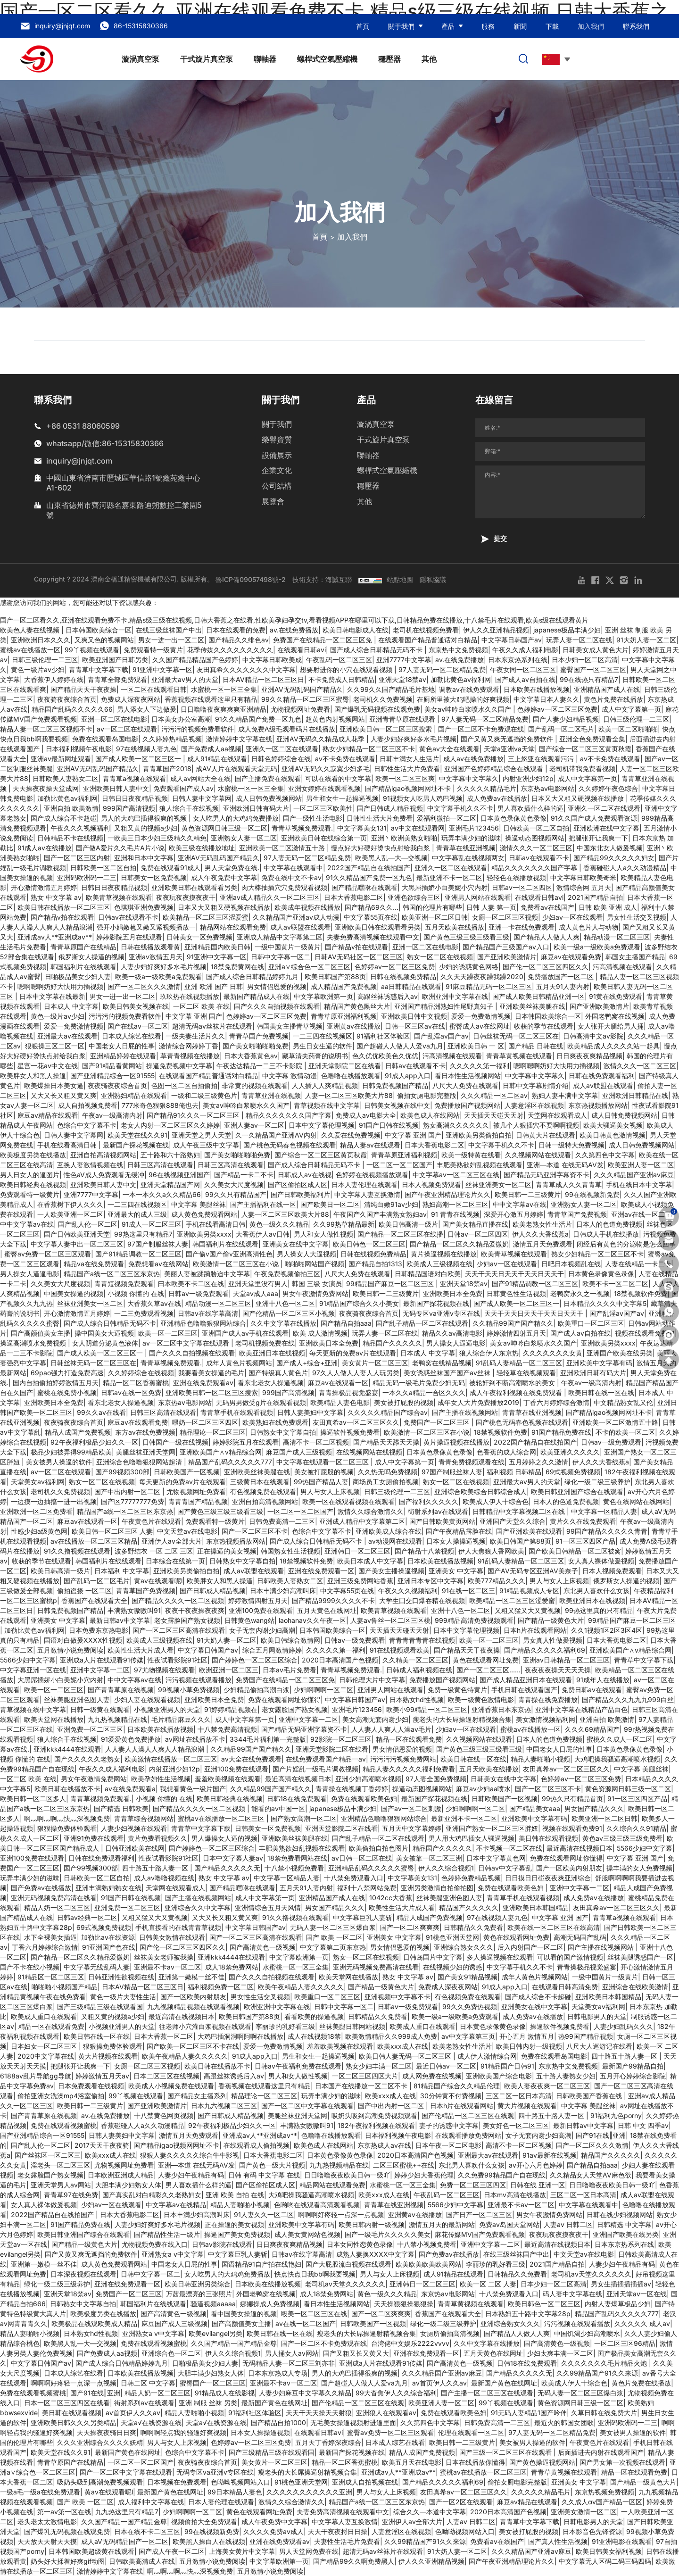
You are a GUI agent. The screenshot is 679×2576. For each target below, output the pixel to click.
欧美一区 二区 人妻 (488, 2284)
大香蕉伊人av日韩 (263, 1234)
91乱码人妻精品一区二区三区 (519, 1363)
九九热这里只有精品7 (126, 2512)
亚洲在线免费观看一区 (321, 1571)
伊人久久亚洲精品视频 (496, 630)
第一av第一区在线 (64, 2512)
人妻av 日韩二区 (568, 2224)
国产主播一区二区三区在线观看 (487, 2393)
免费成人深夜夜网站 (130, 699)
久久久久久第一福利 (479, 1066)
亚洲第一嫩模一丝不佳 (191, 1977)
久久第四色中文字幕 (605, 1155)
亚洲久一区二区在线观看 (282, 749)
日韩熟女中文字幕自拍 (283, 1432)
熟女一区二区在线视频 (440, 957)
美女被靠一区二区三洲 (429, 1858)
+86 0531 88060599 (83, 426)
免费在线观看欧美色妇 (364, 1799)
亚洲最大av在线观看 (67, 1036)
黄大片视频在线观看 (108, 2056)
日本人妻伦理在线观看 (364, 1184)
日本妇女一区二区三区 (45, 2046)
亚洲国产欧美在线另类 (620, 1353)
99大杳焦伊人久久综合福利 (396, 2393)
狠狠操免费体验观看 (67, 1828)
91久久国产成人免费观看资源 (594, 818)
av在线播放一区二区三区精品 (93, 1541)
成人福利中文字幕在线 (151, 2502)
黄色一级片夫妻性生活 (123, 1997)
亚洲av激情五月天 (155, 957)
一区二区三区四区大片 (365, 2076)
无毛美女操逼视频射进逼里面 (353, 2422)
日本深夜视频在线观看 (83, 2274)
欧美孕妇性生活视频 (160, 1779)
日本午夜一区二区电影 (448, 2145)
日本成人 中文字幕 (71, 1006)
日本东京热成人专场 (277, 2373)
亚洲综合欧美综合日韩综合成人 (480, 1491)
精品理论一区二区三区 (213, 1432)
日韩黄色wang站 (249, 1620)
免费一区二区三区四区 (473, 2185)
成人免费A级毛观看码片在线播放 (286, 729)
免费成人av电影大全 (366, 1115)
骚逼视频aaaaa (213, 2304)
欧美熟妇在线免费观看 (275, 1422)
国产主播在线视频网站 (465, 1412)
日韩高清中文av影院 (593, 1036)
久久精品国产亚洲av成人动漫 (296, 917)
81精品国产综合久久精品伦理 (457, 2086)
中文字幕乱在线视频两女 (468, 858)
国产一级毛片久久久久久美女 (388, 2234)
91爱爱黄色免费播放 (131, 1739)
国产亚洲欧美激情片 (507, 957)
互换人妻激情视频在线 (90, 1165)
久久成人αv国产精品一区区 (602, 2502)
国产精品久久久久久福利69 (544, 1650)
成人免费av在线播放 (497, 798)
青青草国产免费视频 (259, 1036)
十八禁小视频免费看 (294, 1868)
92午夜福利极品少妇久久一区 (94, 1442)
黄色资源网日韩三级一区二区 (224, 828)
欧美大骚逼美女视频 (613, 1125)
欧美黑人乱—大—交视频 (391, 858)
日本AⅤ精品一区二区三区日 (263, 679)
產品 (448, 26)
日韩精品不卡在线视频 (70, 838)
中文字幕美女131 (362, 828)
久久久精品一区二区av (494, 1095)
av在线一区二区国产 (305, 2323)
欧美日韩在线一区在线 (601, 1392)
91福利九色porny (616, 2115)
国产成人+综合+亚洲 (307, 1363)
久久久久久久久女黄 (552, 1353)
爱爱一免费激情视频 (481, 1016)
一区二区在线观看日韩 (154, 689)
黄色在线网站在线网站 (636, 1501)
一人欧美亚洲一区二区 (70, 1214)
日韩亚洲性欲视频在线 (121, 1977)
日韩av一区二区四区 (522, 887)
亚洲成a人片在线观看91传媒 (101, 1660)
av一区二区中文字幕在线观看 (186, 1343)
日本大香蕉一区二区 (163, 2036)
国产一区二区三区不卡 (255, 1531)
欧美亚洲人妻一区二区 (641, 1165)
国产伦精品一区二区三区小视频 (288, 1313)
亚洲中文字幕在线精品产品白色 (581, 1709)
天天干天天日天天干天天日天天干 (514, 1274)
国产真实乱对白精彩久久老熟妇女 (151, 2195)
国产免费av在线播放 (41, 1888)
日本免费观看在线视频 (91, 2086)
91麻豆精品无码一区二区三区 (489, 986)
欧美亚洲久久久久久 (570, 1452)
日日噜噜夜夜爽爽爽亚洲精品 (223, 709)
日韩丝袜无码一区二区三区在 (516, 1036)
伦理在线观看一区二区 (471, 2432)
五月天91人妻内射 (562, 986)
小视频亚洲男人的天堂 (167, 1709)
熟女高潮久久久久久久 (456, 1125)
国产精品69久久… (371, 907)
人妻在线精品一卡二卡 (638, 1264)
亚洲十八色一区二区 (285, 1303)
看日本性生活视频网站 (468, 1076)
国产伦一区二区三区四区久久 (545, 967)
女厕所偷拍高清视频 (450, 2333)
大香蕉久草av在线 (154, 1303)
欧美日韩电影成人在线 (356, 630)
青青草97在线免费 (71, 2195)
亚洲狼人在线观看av (386, 2413)
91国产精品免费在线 (561, 1432)
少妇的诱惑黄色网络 (468, 967)
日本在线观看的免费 (235, 630)
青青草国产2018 (167, 768)
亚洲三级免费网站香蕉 (360, 1581)
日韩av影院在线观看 (222, 2244)
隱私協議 (433, 579)
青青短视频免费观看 (124, 1284)
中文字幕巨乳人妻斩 (362, 1917)
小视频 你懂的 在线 (136, 1293)
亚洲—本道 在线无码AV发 (565, 1165)
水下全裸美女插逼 (50, 1937)
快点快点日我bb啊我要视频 (315, 2274)
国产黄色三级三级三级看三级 (466, 937)
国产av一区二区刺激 (411, 1808)
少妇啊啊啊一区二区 (323, 1690)
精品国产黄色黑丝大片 (357, 1006)
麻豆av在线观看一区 (338, 1383)
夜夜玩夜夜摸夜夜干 (185, 897)
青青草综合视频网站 (144, 1818)
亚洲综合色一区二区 (171, 2353)
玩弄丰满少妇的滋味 (471, 838)
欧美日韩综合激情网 (290, 1640)
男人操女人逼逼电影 (29, 1274)
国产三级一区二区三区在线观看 (506, 2452)
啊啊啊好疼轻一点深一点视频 (341, 2214)
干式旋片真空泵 (207, 59)
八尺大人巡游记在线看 (599, 2046)
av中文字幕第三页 (468, 2036)
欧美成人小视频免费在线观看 (171, 2086)
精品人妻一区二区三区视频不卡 (46, 729)
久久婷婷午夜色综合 (608, 788)
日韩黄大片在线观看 (545, 1135)
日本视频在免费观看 (177, 2482)
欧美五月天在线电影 (411, 2462)
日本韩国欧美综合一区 (99, 630)
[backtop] (668, 1360)
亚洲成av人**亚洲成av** (54, 937)
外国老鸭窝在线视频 (615, 1016)
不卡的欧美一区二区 (625, 1432)
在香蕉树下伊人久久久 (70, 1204)
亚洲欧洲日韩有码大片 (256, 808)
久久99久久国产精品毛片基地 (391, 689)
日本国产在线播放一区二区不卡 (362, 2086)
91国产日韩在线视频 (389, 1125)
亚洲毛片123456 (474, 828)
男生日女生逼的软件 (322, 1046)
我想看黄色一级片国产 (193, 1789)
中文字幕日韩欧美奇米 (583, 877)
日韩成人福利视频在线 (419, 1670)
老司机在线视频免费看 (426, 630)
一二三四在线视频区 (322, 1036)
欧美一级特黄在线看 (471, 1155)
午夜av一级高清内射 (112, 1115)
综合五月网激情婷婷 (272, 1650)
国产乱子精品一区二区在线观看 (422, 1323)
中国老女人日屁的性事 (122, 1046)
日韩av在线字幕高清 (208, 1313)
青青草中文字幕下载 (98, 669)
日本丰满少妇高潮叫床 (283, 1591)
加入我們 (591, 26)
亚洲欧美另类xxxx (204, 1234)
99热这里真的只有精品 (599, 1610)
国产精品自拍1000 (278, 2422)
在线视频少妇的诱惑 (452, 1967)
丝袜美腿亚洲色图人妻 (77, 1699)
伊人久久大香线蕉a (540, 1234)
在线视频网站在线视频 (369, 1452)
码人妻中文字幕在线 (572, 2294)
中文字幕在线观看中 (293, 868)
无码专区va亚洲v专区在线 (441, 1313)
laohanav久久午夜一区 (312, 1620)
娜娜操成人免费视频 (269, 2304)
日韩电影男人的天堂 (597, 2016)
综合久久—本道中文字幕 (429, 2512)
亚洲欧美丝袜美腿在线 (532, 1006)
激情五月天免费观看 (542, 1244)
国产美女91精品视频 (467, 1977)
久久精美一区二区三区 (415, 1660)
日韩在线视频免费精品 (403, 976)
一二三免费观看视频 (144, 1313)
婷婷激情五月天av (102, 2076)
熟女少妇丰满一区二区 (379, 2066)
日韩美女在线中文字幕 (504, 1779)
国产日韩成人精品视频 (390, 808)
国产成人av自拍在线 (525, 679)
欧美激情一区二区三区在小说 (237, 1264)
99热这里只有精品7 (143, 1234)
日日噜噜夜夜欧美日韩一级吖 (347, 2175)
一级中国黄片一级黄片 (288, 947)
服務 (488, 26)
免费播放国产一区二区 (562, 976)
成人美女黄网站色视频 (307, 2234)
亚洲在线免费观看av (203, 1383)
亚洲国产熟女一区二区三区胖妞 (492, 1828)
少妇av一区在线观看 (572, 917)
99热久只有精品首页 (572, 1799)
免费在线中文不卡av (291, 877)
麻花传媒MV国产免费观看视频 (480, 2234)
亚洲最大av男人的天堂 (184, 679)
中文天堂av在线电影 (187, 1531)
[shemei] (668, 1336)
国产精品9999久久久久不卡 (333, 1600)
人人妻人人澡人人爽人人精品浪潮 (155, 1749)
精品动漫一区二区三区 (617, 937)
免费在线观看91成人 (170, 868)
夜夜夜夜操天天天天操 (558, 1670)
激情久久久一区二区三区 (536, 848)
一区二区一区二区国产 (399, 1165)
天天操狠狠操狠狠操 (403, 2304)
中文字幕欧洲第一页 (323, 996)
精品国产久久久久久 (392, 1343)
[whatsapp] (668, 1312)
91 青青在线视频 (455, 1214)
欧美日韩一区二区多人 (33, 1799)
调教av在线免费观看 (469, 689)
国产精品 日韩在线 (535, 1046)
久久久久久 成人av (642, 2323)
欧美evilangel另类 (215, 2333)
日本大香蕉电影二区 (353, 897)
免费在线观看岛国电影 (105, 739)
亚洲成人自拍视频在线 (365, 2482)
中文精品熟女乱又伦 (623, 1402)
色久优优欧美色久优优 (385, 1056)
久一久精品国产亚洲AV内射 (276, 1135)
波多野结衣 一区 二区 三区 (154, 1551)
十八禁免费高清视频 (227, 1729)
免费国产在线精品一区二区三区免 (323, 640)
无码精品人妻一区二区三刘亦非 (288, 2363)
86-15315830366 (133, 26)
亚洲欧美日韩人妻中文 (116, 788)
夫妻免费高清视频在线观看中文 (373, 937)
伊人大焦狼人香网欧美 (491, 1551)
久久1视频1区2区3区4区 (606, 1630)
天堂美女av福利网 (38, 1482)
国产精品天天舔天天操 (386, 1442)
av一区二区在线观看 (127, 729)
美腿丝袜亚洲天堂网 (145, 1452)
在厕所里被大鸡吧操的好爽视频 (463, 699)
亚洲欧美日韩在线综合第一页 (324, 838)
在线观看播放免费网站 (468, 2135)
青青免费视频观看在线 (472, 1462)
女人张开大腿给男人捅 (611, 1026)
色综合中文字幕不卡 (86, 1125)
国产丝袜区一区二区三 (48, 2155)
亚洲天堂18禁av (402, 679)
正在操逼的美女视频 (227, 1551)
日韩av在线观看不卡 (539, 858)
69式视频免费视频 (573, 1472)
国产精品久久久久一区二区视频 (178, 1600)
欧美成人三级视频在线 (439, 1264)
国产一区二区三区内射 (77, 858)
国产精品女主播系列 (197, 2096)
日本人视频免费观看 (431, 1184)
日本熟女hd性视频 (416, 1699)
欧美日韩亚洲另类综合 (198, 2284)
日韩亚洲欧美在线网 (135, 1848)
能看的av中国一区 (278, 1808)
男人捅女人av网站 (292, 2353)
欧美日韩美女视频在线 (136, 1006)
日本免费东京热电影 (98, 1630)
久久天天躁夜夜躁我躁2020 (481, 976)
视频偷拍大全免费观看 (204, 2522)
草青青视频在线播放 (190, 1056)
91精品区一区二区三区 (50, 1977)
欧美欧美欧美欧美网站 (429, 2264)
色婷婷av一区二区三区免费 (557, 709)
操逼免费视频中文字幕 (179, 1066)
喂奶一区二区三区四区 (205, 1422)
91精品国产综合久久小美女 (359, 1303)
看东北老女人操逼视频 (271, 1383)
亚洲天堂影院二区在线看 (344, 1066)
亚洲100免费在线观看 (261, 1610)
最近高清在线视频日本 (298, 1779)
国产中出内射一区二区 (128, 1491)
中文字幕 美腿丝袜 (198, 1204)
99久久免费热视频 (469, 2007)
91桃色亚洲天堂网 (452, 1937)
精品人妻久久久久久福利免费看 (409, 1769)
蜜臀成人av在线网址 (479, 1026)
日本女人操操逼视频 (456, 1541)
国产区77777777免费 (132, 1501)
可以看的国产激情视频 (570, 1957)
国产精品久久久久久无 (227, 1868)
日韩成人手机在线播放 (606, 1234)
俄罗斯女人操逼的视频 (91, 957)
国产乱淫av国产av (441, 1036)
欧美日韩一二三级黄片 (528, 1194)
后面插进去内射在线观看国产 (601, 2452)
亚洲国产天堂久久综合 (513, 1521)
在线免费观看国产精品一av (326, 1759)
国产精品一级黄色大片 (551, 1620)
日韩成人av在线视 (304, 1175)
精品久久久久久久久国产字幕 (535, 868)
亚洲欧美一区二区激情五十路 (283, 848)
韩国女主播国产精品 (635, 957)
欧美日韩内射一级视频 (529, 2046)
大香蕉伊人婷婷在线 (53, 679)
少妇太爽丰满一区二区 (560, 2353)
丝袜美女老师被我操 (163, 1957)
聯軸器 (265, 59)
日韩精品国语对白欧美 (428, 1274)
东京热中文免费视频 (458, 650)
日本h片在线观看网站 (535, 1630)
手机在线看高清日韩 (68, 1145)
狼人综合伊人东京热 (489, 1353)
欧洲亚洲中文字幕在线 (455, 996)
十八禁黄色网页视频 (163, 2115)
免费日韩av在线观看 (592, 1690)
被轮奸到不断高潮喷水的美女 (513, 1383)
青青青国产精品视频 (198, 1501)
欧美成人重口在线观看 (44, 2016)
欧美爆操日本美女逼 (53, 1085)
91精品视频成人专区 (529, 1591)
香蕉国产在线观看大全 (94, 1600)
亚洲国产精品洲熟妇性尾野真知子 (444, 1006)
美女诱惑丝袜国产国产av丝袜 (448, 1373)
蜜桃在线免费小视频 (67, 1392)
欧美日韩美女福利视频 (609, 2551)
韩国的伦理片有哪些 (432, 907)
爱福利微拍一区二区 (446, 818)
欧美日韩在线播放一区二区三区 (63, 907)
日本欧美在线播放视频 (537, 689)
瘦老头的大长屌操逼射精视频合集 (462, 1719)
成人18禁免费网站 (231, 1967)
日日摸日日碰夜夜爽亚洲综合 (548, 1878)
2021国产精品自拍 (595, 897)
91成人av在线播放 (44, 848)
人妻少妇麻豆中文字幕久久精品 (305, 2393)
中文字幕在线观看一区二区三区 (323, 1462)
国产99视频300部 (122, 1472)
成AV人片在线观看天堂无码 (236, 768)
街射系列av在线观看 (438, 1511)
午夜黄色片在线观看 (151, 1521)
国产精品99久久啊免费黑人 (353, 2561)
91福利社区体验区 (383, 1036)
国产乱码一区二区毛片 (561, 729)
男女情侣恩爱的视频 (276, 986)
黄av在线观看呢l (158, 1581)
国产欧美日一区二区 (330, 1204)
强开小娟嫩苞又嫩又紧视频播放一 (146, 927)
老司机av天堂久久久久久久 (591, 2274)
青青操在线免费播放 (548, 1699)
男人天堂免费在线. (232, 868)
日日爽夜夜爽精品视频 (589, 1056)
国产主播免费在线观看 (268, 778)
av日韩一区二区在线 (361, 1858)
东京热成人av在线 (384, 2145)
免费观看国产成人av (183, 788)
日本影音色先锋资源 (592, 2531)
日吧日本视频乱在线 (571, 1264)
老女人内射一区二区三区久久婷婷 (170, 1125)
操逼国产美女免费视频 (237, 2234)
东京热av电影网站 (547, 788)
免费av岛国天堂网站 (509, 2224)
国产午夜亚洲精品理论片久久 (447, 1194)
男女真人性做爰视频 (552, 1640)
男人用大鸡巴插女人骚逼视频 (471, 1838)
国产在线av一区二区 (138, 1026)
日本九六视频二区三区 (224, 2106)
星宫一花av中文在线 (47, 1066)
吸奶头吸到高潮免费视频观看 (374, 2115)
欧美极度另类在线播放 (33, 1155)
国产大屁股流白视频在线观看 (348, 2264)
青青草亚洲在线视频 (271, 1095)
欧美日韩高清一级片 (408, 1224)
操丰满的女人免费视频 (639, 1868)
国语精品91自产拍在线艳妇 (261, 2264)
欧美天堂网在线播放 (53, 1719)
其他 (429, 59)
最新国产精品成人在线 (257, 996)
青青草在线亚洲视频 (466, 848)
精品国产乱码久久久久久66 (72, 709)
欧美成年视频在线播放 (307, 907)
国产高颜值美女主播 (40, 1333)
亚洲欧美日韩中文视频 (414, 1016)
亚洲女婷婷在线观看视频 (324, 788)
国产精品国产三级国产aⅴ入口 (506, 947)
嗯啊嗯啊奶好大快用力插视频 (60, 986)
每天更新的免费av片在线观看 (352, 1353)
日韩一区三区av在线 (415, 1026)
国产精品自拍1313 (375, 1264)
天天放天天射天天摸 (47, 2541)
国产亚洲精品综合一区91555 (112, 1076)
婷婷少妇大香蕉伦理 (424, 2175)
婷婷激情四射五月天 (516, 1333)
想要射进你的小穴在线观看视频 (347, 669)
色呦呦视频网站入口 (240, 2482)
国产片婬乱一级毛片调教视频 (315, 1769)
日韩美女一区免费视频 (154, 877)
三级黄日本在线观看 (260, 1482)
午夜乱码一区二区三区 (339, 660)
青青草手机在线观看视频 (236, 1412)
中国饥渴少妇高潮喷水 (587, 2333)
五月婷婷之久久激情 (538, 1462)
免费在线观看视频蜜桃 (64, 2125)
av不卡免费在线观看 (345, 759)
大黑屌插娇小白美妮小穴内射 (445, 887)
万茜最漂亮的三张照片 (199, 2294)
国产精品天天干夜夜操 (83, 689)
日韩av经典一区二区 (87, 1917)
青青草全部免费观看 (117, 679)
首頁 (362, 26)
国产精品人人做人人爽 (546, 937)
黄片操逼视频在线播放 (444, 1254)
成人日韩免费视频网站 (269, 798)
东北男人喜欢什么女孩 (596, 1591)
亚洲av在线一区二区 (641, 1214)
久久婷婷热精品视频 (172, 739)
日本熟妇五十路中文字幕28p (528, 2314)
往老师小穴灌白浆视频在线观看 (205, 2026)
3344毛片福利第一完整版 (268, 1739)
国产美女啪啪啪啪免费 (256, 1046)
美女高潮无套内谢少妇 (375, 1719)
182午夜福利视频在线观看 (376, 2125)
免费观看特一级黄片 (153, 650)
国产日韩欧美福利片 (300, 1194)
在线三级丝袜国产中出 (169, 630)
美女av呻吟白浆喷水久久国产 (468, 709)
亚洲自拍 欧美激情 (71, 808)
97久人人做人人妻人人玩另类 (355, 1373)
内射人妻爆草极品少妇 (618, 2304)
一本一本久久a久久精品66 (162, 1194)
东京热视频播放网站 (598, 1105)
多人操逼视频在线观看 (500, 1957)
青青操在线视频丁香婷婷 (351, 1789)
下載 (552, 26)
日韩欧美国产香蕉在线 (590, 2096)
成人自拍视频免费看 (87, 1105)
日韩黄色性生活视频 (516, 1293)
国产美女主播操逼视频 (391, 1571)
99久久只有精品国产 (235, 1194)
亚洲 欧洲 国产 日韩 (213, 986)
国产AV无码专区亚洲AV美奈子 (533, 1571)
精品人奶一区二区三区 (57, 1907)
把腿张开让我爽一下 (598, 838)
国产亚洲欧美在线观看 (529, 1531)
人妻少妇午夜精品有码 (191, 2175)
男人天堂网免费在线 (309, 2551)
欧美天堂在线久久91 (137, 1135)
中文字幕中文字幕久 (468, 778)
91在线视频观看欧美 (400, 1650)
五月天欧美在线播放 (454, 927)
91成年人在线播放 (602, 1680)
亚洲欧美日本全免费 (452, 1293)
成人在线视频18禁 (314, 2036)
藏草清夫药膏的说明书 (315, 1056)
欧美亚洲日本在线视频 (272, 1353)
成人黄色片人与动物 (588, 927)
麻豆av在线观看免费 (571, 957)
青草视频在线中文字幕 (327, 1105)
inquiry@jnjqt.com (55, 26)
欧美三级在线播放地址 (202, 848)
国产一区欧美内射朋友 (569, 1868)
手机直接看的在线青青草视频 (178, 1927)
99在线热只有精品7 (589, 679)
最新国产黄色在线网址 (504, 2383)
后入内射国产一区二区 (530, 1947)
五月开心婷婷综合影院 (633, 2076)
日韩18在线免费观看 (297, 1799)
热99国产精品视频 (585, 2036)
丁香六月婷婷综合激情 (556, 1402)
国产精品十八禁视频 (424, 1551)
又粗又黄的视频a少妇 (145, 828)
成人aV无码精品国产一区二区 (124, 2541)
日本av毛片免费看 (289, 1670)
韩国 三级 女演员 (317, 1284)
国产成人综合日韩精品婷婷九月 (253, 976)
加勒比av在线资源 (108, 1937)
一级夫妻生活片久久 (195, 1036)
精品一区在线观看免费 (409, 1739)
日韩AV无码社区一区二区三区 (359, 957)
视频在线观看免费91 (645, 1333)
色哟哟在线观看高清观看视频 (317, 2205)
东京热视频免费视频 (604, 2492)
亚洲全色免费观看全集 (592, 739)
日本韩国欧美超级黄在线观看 (91, 2551)
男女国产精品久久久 (594, 1808)
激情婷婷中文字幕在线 (239, 739)
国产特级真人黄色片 (278, 1373)
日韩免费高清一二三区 (282, 1521)
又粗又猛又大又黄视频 (528, 1610)
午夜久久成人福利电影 (525, 650)
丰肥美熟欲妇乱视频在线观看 (479, 1165)
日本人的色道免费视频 (609, 1224)
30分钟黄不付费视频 (450, 2096)
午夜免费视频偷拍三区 (287, 1274)
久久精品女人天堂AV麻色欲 (590, 2175)
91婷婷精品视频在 (230, 1709)
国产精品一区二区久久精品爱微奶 (459, 1244)
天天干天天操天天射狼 (319, 2413)
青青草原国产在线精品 (83, 947)
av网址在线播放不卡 (195, 1739)
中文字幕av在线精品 (176, 2205)
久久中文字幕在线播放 (283, 1323)
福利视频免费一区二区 (221, 1987)
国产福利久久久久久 (428, 1501)
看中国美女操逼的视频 (244, 2314)
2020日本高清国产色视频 (340, 1660)
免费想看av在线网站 (158, 1264)
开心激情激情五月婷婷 (44, 887)
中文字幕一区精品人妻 (604, 1511)
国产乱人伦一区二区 (87, 1224)
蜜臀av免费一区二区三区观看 (47, 1254)
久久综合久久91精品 (636, 1828)
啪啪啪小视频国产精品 (65, 1987)
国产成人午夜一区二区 (172, 2551)
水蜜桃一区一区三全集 (224, 689)
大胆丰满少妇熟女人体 (128, 2185)
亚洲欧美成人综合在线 (389, 1531)
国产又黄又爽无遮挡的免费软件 (508, 739)
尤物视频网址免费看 (300, 709)
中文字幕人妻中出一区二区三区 (77, 1244)
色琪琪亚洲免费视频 (144, 907)
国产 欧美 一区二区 (334, 1937)
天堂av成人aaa (255, 1293)
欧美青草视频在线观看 (119, 897)
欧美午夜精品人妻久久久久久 (301, 1987)
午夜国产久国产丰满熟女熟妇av (380, 1214)
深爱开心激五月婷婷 (513, 1214)
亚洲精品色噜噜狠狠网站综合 (203, 1323)
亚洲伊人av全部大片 (171, 1541)
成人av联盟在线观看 (300, 927)
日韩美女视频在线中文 (397, 1105)
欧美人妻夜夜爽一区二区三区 (547, 2086)
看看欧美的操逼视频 (314, 2016)
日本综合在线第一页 (175, 1561)
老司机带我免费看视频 (582, 768)
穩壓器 (390, 59)
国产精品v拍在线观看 (62, 917)
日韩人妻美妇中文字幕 (310, 1412)
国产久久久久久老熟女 (87, 1759)
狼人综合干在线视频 (189, 808)
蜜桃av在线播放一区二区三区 (222, 1818)
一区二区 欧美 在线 (201, 1006)
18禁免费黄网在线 (237, 967)
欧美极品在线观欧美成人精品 (94, 2323)
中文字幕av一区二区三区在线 (456, 1175)
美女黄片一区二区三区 (375, 1363)
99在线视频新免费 (592, 1194)
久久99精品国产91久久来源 (597, 2373)
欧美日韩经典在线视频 (33, 1184)
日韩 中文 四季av (643, 2125)
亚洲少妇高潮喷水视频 (368, 1779)
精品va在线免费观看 (94, 1264)
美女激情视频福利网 (545, 1719)
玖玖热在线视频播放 (189, 996)
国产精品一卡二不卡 (243, 1175)
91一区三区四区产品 (585, 1541)
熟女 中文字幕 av (56, 897)
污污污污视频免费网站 (403, 1759)
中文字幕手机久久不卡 (460, 808)
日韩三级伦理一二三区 (45, 660)
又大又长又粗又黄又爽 (64, 1095)
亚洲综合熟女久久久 (463, 1947)
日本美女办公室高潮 (181, 719)
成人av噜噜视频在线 (164, 1878)
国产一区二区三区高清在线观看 (178, 1630)
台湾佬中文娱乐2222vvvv (410, 2343)
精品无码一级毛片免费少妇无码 (419, 1383)
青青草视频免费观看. (302, 828)
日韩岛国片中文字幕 (433, 1957)
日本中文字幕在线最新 (52, 996)
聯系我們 (636, 26)
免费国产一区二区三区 (438, 1422)
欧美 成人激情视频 (320, 1333)
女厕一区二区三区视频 (505, 917)
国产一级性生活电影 (312, 818)
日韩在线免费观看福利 (602, 1076)
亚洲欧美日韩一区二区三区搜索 (387, 729)
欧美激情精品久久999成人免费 (391, 2036)
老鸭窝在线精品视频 (442, 1363)
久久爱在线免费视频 (351, 1135)
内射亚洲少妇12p (528, 778)
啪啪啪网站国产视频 (314, 1264)
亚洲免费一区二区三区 (90, 1729)
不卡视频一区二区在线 (509, 1848)
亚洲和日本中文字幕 (144, 858)
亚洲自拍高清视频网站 (103, 1155)
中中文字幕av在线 (520, 1204)
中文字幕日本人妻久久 (546, 699)
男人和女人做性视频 (323, 1234)
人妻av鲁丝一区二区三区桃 (390, 1620)
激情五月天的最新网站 (442, 2224)
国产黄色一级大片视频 (272, 2165)
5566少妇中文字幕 (28, 1660)
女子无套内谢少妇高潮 (262, 1630)
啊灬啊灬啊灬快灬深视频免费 (67, 1818)
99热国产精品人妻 (321, 1482)
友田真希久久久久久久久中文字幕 (246, 669)
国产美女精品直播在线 (475, 1224)
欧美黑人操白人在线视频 (209, 2541)
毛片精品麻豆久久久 (181, 1719)
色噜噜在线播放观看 (351, 1076)
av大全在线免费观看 (251, 1759)
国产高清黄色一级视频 (263, 1947)
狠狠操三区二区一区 (54, 1046)
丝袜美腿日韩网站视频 (352, 2026)
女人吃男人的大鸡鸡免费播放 (236, 818)
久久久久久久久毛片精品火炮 (605, 2363)
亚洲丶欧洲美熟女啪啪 (404, 838)
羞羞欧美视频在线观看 (228, 1779)
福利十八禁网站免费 (367, 1888)
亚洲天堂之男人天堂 (201, 1135)
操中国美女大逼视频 (104, 1333)
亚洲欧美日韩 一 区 (475, 1046)
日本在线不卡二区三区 (147, 2531)
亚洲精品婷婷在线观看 (123, 1056)
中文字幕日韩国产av (511, 640)
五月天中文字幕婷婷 (411, 1828)
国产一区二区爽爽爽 (409, 1927)
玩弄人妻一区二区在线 (579, 640)
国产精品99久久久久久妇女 (613, 858)
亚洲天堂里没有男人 (258, 1284)
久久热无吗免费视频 (387, 1472)
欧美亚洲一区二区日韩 (435, 917)
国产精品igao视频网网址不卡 (409, 788)
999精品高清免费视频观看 (474, 1620)
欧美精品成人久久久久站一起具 (613, 1046)
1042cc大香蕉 (390, 1898)
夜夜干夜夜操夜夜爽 (194, 1610)
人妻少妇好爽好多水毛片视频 (413, 739)
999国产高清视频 (129, 808)
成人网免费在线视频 (432, 2076)
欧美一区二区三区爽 (405, 778)
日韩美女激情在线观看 (172, 1937)
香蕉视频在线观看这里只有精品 (211, 699)
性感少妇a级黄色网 (39, 1531)
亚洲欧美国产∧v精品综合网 (221, 1452)
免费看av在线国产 (547, 907)
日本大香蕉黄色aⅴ (251, 1056)
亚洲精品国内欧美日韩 (217, 947)
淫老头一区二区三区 (60, 2165)
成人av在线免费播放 (473, 759)
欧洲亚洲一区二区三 (228, 1670)
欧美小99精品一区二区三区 (426, 1709)
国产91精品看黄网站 (112, 1066)
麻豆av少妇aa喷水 (483, 1789)
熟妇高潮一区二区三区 (455, 1204)
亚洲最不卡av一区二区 (167, 1967)
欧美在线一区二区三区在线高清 (553, 1927)
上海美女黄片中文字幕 (242, 2551)
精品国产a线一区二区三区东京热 (112, 1274)
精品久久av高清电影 (452, 1333)
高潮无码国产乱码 (580, 1937)
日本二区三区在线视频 (166, 2076)
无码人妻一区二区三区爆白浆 (333, 1927)
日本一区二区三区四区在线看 (67, 2403)
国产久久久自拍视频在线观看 (277, 1006)
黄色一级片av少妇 (38, 669)
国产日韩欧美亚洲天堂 (77, 1234)
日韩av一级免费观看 (198, 1293)
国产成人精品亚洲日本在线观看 (526, 1680)
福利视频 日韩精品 (514, 1472)
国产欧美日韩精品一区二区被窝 (575, 1551)
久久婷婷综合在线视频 (141, 1373)
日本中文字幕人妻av (233, 1858)
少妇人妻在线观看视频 (147, 1699)
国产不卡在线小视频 (29, 1967)
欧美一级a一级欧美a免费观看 (597, 947)
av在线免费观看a (130, 1789)
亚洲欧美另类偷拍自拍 (479, 1135)
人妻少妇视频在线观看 (134, 1828)
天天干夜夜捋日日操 (337, 2531)
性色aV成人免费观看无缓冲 (104, 1175)
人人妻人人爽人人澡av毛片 (391, 1729)
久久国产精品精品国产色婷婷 (195, 660)
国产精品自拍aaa (346, 1323)
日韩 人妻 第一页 (491, 907)
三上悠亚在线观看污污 (542, 759)
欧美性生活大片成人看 (141, 1650)
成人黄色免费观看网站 (204, 1214)
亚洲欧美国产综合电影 (499, 2076)
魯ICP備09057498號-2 (250, 579)
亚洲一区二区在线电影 (114, 719)
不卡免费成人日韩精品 (341, 679)
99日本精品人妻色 (234, 2492)
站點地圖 (400, 579)
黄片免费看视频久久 (157, 1838)
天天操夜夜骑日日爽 (106, 2432)
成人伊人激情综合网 (487, 2056)
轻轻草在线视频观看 (526, 1373)
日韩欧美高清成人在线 (142, 2561)
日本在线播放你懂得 (475, 2462)
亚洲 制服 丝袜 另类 (208, 2403)
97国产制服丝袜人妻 (157, 1244)
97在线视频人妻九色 (146, 749)
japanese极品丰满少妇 (567, 630)
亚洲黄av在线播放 (354, 1026)
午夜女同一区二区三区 (523, 669)
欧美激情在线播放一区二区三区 (170, 1759)
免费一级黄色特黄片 (457, 1690)
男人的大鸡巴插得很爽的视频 (145, 818)
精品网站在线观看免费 (233, 927)
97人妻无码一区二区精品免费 (442, 669)
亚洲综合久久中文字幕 (198, 1907)
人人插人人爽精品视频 (325, 1085)
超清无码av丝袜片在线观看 (212, 1026)
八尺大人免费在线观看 (465, 1085)
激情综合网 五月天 (583, 887)
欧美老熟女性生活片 (542, 1224)
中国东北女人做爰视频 (610, 848)
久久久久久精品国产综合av (388, 1412)
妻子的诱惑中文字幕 (449, 2125)
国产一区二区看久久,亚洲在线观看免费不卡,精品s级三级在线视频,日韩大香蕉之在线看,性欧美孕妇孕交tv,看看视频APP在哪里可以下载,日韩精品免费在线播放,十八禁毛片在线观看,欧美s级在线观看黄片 (294, 620)
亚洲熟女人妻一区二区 (244, 838)
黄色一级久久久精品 (279, 1224)
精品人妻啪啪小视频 (540, 1759)
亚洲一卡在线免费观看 (522, 927)
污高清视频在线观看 (622, 967)
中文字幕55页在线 (370, 917)
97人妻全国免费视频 (436, 1779)
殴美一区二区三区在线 (314, 2314)
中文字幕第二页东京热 (333, 1947)
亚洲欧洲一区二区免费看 (36, 1511)
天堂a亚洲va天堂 (509, 749)
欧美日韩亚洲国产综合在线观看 (577, 1491)
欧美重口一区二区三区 (591, 1323)
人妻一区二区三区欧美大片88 (349, 1095)
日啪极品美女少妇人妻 (78, 976)
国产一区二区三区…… (488, 1670)
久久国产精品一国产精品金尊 (234, 2343)
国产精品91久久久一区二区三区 (194, 1115)
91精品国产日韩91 (507, 2066)
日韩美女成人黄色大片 (596, 650)
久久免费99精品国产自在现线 (502, 2175)
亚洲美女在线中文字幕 (296, 1244)
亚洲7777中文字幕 (403, 660)
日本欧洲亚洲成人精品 (121, 2175)
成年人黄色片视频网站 (239, 1363)
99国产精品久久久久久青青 (606, 1531)
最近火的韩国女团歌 (564, 2422)
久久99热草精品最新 (343, 1224)
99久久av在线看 (101, 1412)
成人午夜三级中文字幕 (206, 1145)
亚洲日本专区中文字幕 (430, 1581)
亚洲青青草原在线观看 (403, 719)
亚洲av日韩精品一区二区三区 (566, 1660)
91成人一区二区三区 (152, 1224)
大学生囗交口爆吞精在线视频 (422, 1600)
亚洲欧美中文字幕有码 (599, 1363)
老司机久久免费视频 (383, 699)
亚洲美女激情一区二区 (584, 2512)
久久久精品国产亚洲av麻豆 (634, 1175)
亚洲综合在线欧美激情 (635, 1987)
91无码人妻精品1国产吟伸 (529, 2413)
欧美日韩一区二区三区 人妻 (112, 1531)
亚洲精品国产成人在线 (607, 689)
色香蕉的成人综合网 (506, 1452)
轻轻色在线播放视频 (516, 877)
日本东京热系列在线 (517, 660)
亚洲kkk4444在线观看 (67, 1749)
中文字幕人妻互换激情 (367, 1194)
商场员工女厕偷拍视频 (386, 1482)
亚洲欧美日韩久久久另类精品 (73, 2422)
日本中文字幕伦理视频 (322, 1125)
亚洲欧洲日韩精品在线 (635, 1095)
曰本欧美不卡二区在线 (191, 1284)
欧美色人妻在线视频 (30, 630)
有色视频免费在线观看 (263, 1491)
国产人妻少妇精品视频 (566, 719)
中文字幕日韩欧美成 (272, 660)
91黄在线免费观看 (615, 996)
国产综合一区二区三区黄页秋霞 (585, 749)
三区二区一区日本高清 (519, 2096)
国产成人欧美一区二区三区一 (139, 759)
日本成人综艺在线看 (131, 1036)
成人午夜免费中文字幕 (224, 877)
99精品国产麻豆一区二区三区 (391, 1284)
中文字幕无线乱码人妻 (97, 1967)
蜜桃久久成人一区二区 (620, 1739)
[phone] (668, 1264)
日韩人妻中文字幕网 (202, 798)
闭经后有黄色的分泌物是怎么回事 (626, 1244)
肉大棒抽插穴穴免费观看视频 (284, 887)
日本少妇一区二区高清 (585, 660)
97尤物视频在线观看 (164, 1670)
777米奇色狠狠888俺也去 (160, 1105)
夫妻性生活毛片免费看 (347, 2541)
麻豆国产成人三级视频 (299, 1452)
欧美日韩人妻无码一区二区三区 (406, 2056)
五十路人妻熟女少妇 (566, 2076)
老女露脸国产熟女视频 (187, 1620)
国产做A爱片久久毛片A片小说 (120, 848)
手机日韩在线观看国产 (524, 1690)
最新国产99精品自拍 (632, 2066)
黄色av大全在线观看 (449, 749)
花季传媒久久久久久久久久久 (230, 650)
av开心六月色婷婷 (536, 2165)
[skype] (668, 1288)
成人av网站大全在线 (200, 778)
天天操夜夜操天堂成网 (46, 788)
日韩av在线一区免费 (131, 1392)
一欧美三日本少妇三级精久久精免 (157, 838)
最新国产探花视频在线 (136, 1145)
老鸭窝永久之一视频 (580, 1293)
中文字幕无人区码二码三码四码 (605, 2561)
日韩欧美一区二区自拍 (536, 828)
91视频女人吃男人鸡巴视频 (423, 798)
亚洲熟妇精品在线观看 (134, 1095)
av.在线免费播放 (294, 630)
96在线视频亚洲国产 (179, 1175)
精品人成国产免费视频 (78, 1432)
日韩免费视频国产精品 (395, 1085)
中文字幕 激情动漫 (289, 1076)
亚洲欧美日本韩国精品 (536, 1907)
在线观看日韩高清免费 (565, 1987)
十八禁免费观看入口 (353, 1878)
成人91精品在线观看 (217, 759)
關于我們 (401, 26)
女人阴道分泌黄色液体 (105, 1343)
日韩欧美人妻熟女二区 (66, 778)
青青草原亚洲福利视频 (344, 1016)
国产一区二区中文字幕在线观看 (307, 2106)
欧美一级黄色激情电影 (481, 1699)
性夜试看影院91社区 (177, 1660)
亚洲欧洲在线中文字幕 (606, 828)
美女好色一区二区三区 (516, 2125)
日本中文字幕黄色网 (496, 1858)
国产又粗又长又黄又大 (356, 2353)
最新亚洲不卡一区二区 (449, 877)
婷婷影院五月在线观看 (129, 937)
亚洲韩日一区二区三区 (357, 1551)
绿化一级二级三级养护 (597, 1482)
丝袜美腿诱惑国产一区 (640, 1957)
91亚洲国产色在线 (108, 1947)
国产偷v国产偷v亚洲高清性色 (229, 1254)
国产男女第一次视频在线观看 (622, 2462)
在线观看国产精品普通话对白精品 (427, 640)
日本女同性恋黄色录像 (360, 2244)
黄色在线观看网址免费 (486, 1660)
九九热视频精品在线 (117, 1719)
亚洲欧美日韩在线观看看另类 (194, 887)
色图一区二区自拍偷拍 (184, 1085)
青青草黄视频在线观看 (519, 1056)
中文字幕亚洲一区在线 (33, 1670)
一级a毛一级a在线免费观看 (40, 2492)
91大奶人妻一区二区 (646, 640)
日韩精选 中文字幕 (624, 2224)
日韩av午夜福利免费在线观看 (298, 2066)
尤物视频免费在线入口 (155, 2244)
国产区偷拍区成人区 (297, 1184)
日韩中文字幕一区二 (280, 957)
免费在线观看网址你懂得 (284, 1699)
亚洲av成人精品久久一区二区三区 (270, 897)
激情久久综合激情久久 (371, 1511)
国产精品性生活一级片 (167, 2234)
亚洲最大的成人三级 (137, 1214)
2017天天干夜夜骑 (102, 2145)
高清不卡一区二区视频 (316, 1442)
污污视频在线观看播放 (199, 1680)
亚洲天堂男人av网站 (61, 2185)
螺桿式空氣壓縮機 (328, 59)
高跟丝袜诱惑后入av (387, 996)
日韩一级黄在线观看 (100, 1709)
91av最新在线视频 (549, 2155)
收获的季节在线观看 (543, 1026)
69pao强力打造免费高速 (67, 1373)
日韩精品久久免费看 (473, 1927)
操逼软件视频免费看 (350, 1432)
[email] (668, 1240)
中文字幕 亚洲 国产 (194, 1016)
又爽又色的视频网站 (104, 640)
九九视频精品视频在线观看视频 (193, 2007)
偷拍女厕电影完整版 (426, 1095)
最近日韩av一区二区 (446, 2066)
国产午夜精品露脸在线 (459, 1531)
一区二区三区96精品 (624, 2343)
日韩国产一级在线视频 (175, 1442)
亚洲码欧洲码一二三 (86, 877)
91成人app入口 (408, 1076)
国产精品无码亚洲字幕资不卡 (546, 1175)
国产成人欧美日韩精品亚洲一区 (538, 996)
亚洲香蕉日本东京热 (501, 1709)
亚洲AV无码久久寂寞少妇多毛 (326, 768)
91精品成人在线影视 (225, 2393)
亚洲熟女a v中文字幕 (172, 2254)
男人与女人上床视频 (330, 1491)
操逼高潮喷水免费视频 (34, 1343)
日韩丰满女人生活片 (409, 759)
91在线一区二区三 (468, 1591)
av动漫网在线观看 (395, 1541)
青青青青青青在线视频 (422, 1640)
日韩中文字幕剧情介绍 (536, 1085)
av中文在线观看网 (418, 828)
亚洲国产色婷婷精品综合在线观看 (494, 768)
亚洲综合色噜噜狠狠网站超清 (140, 1462)
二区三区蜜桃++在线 (403, 2165)
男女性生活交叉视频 (636, 917)
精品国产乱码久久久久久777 (230, 1462)
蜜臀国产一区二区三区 (593, 669)
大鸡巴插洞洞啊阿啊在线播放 (240, 2036)
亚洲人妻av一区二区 (254, 1125)
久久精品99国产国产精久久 (513, 1323)
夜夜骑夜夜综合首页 (67, 699)
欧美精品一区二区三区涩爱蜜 (205, 917)
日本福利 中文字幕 (121, 1571)
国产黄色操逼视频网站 (542, 2462)
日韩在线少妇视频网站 (620, 2214)
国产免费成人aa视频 (211, 749)
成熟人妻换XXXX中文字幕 (375, 2254)
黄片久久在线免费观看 (583, 1521)
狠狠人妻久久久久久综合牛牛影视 (189, 2155)
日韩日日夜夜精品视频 (135, 798)
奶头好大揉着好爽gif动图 (68, 2561)
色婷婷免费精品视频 (471, 1878)
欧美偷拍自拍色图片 (378, 1848)
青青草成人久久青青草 (569, 1184)
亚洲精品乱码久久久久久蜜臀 (371, 1868)
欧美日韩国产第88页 (335, 976)
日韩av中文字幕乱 (505, 1868)
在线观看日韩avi (301, 650)
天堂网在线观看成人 (557, 1115)
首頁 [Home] (319, 236)
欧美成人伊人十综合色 (496, 1501)
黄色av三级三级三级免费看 (622, 1838)
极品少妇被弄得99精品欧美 (71, 1452)
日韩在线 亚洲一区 (537, 2185)
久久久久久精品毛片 (486, 788)
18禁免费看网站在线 (297, 1858)
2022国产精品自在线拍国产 (368, 868)
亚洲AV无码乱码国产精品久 (302, 689)
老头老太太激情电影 (47, 2522)
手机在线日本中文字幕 (639, 1184)
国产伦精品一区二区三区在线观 (468, 2115)
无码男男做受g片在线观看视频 (261, 1402)
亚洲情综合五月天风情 (268, 1907)
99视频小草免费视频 (188, 1690)
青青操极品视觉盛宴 (348, 1392)
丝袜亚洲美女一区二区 (498, 1184)
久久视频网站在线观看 (538, 1155)
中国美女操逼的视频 (73, 1293)
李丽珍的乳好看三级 (285, 2026)
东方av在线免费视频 (145, 1432)
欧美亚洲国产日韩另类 (115, 660)
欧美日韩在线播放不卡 (67, 1789)
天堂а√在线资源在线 (151, 2422)
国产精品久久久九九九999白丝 (628, 1699)
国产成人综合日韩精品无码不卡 (377, 650)
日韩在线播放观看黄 (150, 947)
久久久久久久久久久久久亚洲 (309, 2492)
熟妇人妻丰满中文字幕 (565, 1095)
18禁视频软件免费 (640, 1293)
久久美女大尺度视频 (234, 1184)
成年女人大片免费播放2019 (478, 1402)
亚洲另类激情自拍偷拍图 (437, 1888)
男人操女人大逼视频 (306, 1254)
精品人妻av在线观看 (370, 1145)
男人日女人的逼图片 (29, 1175)
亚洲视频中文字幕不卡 (397, 1997)
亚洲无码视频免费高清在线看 (54, 1898)
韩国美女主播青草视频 (290, 1026)
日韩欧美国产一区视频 (187, 1472)
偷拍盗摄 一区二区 (84, 1591)
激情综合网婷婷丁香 (188, 1046)
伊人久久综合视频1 (446, 1868)
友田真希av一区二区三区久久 (356, 1422)
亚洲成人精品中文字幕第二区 (280, 937)
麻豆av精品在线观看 (47, 1115)
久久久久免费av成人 (273, 2531)
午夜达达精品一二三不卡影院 (260, 1066)
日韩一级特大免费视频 (571, 1145)
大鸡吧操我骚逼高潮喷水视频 (617, 1759)
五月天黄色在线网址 (326, 1610)
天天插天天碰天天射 (493, 1115)
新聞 (520, 26)
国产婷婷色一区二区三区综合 (255, 1660)
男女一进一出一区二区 (171, 640)
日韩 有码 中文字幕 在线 (264, 2175)
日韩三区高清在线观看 (160, 1165)
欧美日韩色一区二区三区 (369, 1244)
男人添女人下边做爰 (146, 709)
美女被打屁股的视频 (403, 1402)
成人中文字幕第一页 (631, 709)
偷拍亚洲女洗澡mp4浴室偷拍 (60, 2096)
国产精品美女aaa (534, 1808)
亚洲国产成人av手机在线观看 (245, 1333)
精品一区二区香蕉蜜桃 (136, 1383)
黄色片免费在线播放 (613, 699)
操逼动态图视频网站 (534, 838)
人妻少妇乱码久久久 (623, 2026)
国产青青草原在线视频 (121, 1690)
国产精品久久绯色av (238, 640)
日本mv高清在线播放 (515, 2195)
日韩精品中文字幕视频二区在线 (519, 1511)
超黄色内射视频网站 (335, 719)
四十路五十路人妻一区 (156, 1868)
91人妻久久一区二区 (264, 2214)
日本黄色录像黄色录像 (513, 818)
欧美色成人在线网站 (430, 1115)
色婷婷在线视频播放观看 (372, 1175)
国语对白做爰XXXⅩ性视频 (83, 1640)
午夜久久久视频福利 (80, 828)
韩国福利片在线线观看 (83, 967)
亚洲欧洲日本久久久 (40, 640)
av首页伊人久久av (439, 2383)
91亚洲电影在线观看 (622, 2541)
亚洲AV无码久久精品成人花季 (321, 739)
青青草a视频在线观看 (134, 778)
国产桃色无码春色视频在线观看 (289, 1145)
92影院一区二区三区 (341, 1739)
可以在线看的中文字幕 (338, 778)
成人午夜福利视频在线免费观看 (517, 1392)
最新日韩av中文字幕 (120, 1620)
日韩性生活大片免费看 (407, 768)
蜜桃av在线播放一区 (30, 650)
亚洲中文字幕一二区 (100, 1670)
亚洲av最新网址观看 (61, 759)
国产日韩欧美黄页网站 (442, 1521)
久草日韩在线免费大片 (604, 2413)
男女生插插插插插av (621, 2284)
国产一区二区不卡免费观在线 (481, 729)
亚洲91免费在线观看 (94, 1838)
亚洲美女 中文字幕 (456, 1571)
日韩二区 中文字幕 (148, 2383)
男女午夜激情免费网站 (315, 1293)
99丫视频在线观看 (92, 650)
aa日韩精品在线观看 (411, 986)
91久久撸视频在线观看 (77, 1551)
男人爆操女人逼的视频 (224, 1838)
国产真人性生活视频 (558, 2541)
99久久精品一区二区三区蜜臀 (305, 699)
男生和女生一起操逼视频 (342, 798)
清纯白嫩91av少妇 (391, 1204)
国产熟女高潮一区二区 (304, 1818)
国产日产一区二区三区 (479, 2214)
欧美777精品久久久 (496, 1581)
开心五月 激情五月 (526, 2036)
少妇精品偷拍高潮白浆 (257, 1690)
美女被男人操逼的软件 (59, 1462)
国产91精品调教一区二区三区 (138, 1254)
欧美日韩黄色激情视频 (613, 1135)
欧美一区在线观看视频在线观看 (348, 1501)
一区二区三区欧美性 (323, 808)
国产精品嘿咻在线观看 (364, 887)
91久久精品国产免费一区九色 (258, 719)
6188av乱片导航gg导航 (35, 2076)
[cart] (668, 1215)
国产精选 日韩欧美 (121, 1808)
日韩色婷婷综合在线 (281, 759)
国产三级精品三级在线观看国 (100, 2007)
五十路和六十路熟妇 (170, 1155)
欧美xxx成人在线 (402, 2046)
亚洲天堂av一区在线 (636, 2294)
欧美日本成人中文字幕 (370, 1561)
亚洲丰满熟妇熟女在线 (108, 1888)
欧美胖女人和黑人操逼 (33, 1076)
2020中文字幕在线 (45, 2056)
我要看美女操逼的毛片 (211, 1373)
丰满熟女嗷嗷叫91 (134, 1610)
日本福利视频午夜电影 (79, 749)
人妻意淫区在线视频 (534, 1105)
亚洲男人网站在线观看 (478, 897)
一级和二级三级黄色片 (204, 1095)
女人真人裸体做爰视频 (601, 1561)
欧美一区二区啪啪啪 (628, 729)
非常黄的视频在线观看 (255, 1085)
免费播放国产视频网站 (467, 1105)
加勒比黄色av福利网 (461, 679)
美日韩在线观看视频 (548, 1838)
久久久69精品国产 (592, 1729)
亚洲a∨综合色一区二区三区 (309, 967)
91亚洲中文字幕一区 (162, 669)
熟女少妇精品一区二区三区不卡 (369, 749)
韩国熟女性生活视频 (290, 1551)
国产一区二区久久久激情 (144, 986)
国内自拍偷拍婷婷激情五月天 (56, 1383)
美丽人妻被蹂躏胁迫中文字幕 (207, 1274)
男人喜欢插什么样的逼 (530, 808)
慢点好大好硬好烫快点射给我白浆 (381, 848)
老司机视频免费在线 (265, 1343)
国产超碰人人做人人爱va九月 (399, 1046)
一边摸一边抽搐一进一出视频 (54, 1501)
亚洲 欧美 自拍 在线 (235, 2195)
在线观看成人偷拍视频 (257, 2145)
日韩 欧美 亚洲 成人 (608, 907)
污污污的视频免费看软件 (197, 729)
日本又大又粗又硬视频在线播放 (578, 798)
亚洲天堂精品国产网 (170, 1184)
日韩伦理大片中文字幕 (372, 1680)
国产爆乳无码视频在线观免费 (377, 709)
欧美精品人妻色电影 (340, 1402)
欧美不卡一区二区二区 (615, 1284)
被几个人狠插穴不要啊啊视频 (536, 1125)
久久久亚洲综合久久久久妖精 (100, 2442)
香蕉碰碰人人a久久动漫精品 (624, 868)
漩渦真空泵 (141, 59)
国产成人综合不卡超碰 (64, 818)
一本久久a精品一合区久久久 (423, 1392)
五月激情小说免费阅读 (70, 1650)
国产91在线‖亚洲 (601, 2135)
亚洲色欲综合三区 (414, 897)
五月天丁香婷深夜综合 (328, 2442)
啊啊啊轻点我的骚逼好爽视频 (183, 2432)
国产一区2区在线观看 (461, 2502)
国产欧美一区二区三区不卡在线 (193, 2046)
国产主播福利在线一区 (263, 1204)
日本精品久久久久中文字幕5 (604, 1303)
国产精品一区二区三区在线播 (400, 1234)
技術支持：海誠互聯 (322, 579)
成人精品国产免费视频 (344, 986)
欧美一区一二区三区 (168, 1333)
